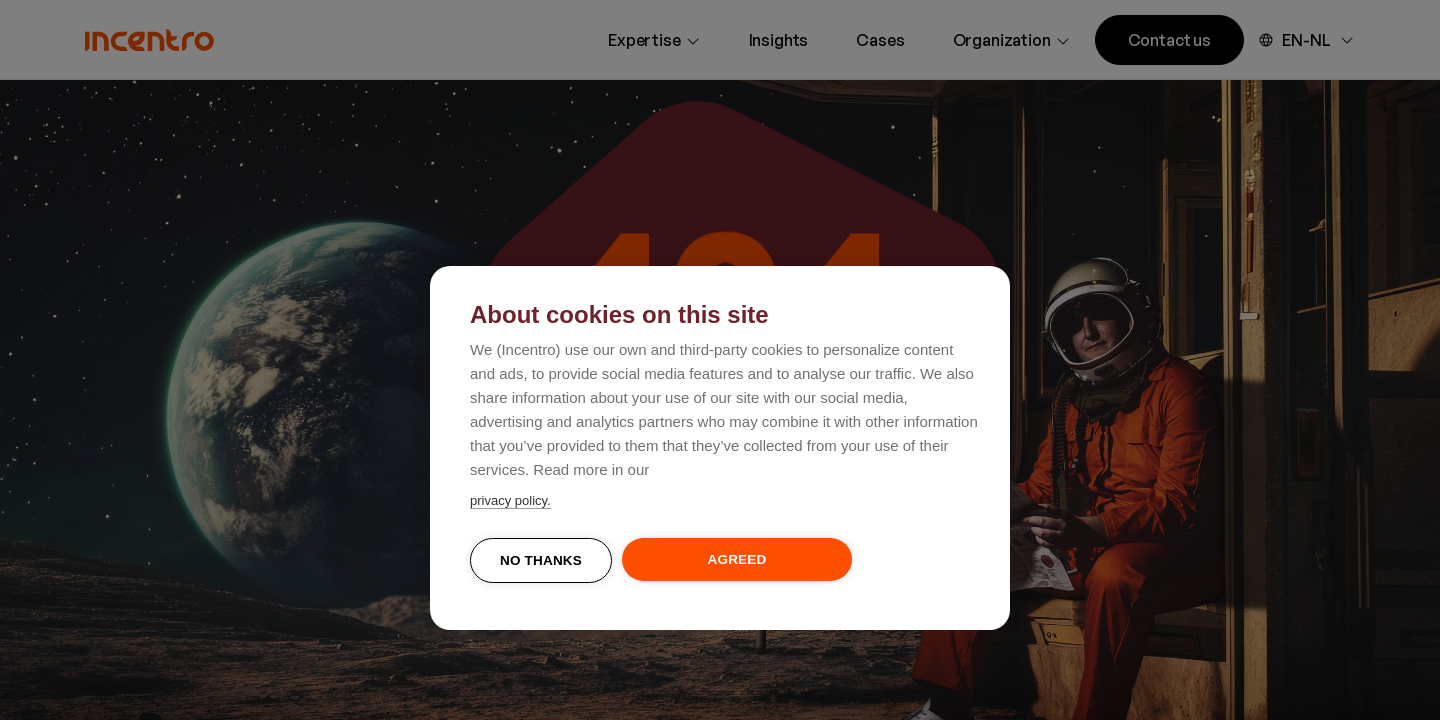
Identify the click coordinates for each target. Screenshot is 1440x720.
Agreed (737, 559)
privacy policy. (510, 500)
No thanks (541, 560)
